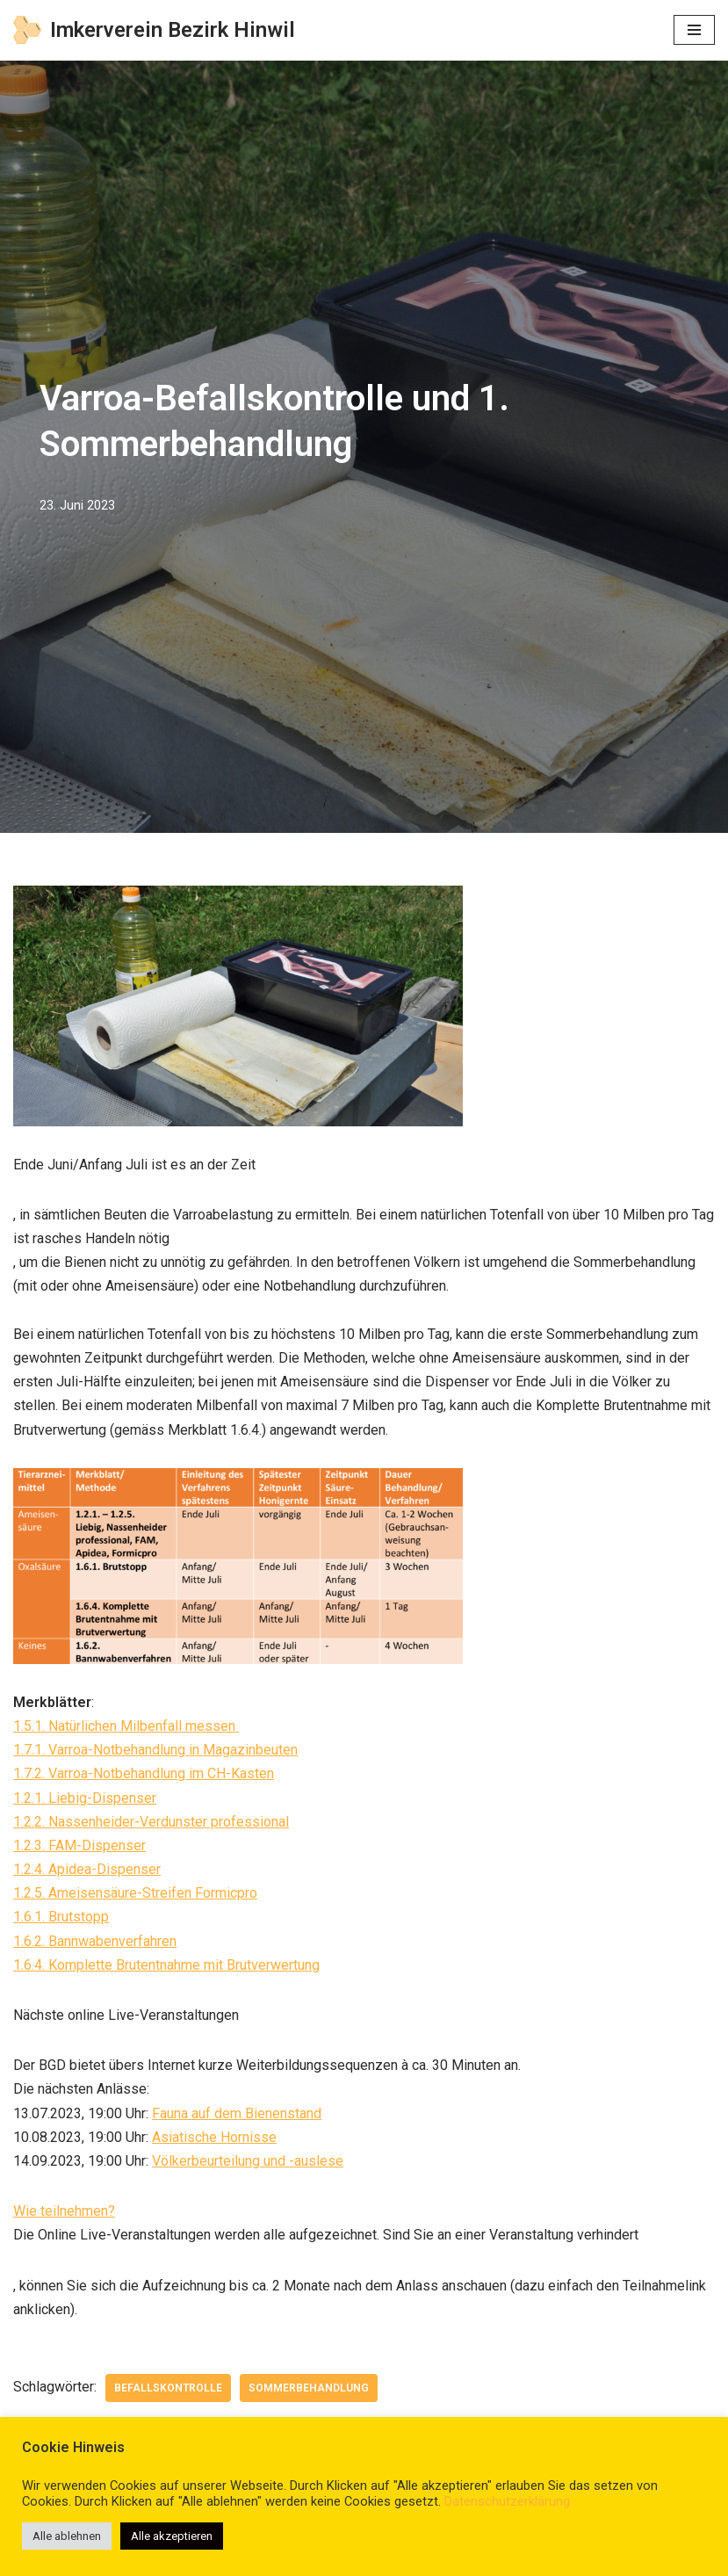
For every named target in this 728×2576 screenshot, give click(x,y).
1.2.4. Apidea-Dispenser (87, 1869)
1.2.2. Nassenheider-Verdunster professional (151, 1821)
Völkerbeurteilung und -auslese (247, 2161)
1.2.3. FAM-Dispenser (79, 1845)
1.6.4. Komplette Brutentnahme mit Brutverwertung (166, 1965)
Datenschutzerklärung (507, 2501)
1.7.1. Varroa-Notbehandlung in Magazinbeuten (155, 1749)
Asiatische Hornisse (214, 2137)
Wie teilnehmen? (64, 2211)
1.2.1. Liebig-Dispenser (84, 1798)
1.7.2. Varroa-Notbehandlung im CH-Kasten (143, 1773)
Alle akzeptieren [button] (172, 2536)
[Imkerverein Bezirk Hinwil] (154, 30)
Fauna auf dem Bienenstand (236, 2113)
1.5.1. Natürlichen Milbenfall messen (126, 1726)
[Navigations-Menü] (694, 30)
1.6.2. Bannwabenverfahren (95, 1941)
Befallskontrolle (168, 2388)
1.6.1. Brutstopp (61, 1916)
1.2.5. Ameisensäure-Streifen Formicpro (135, 1893)
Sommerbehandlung (309, 2388)
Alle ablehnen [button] (66, 2536)
